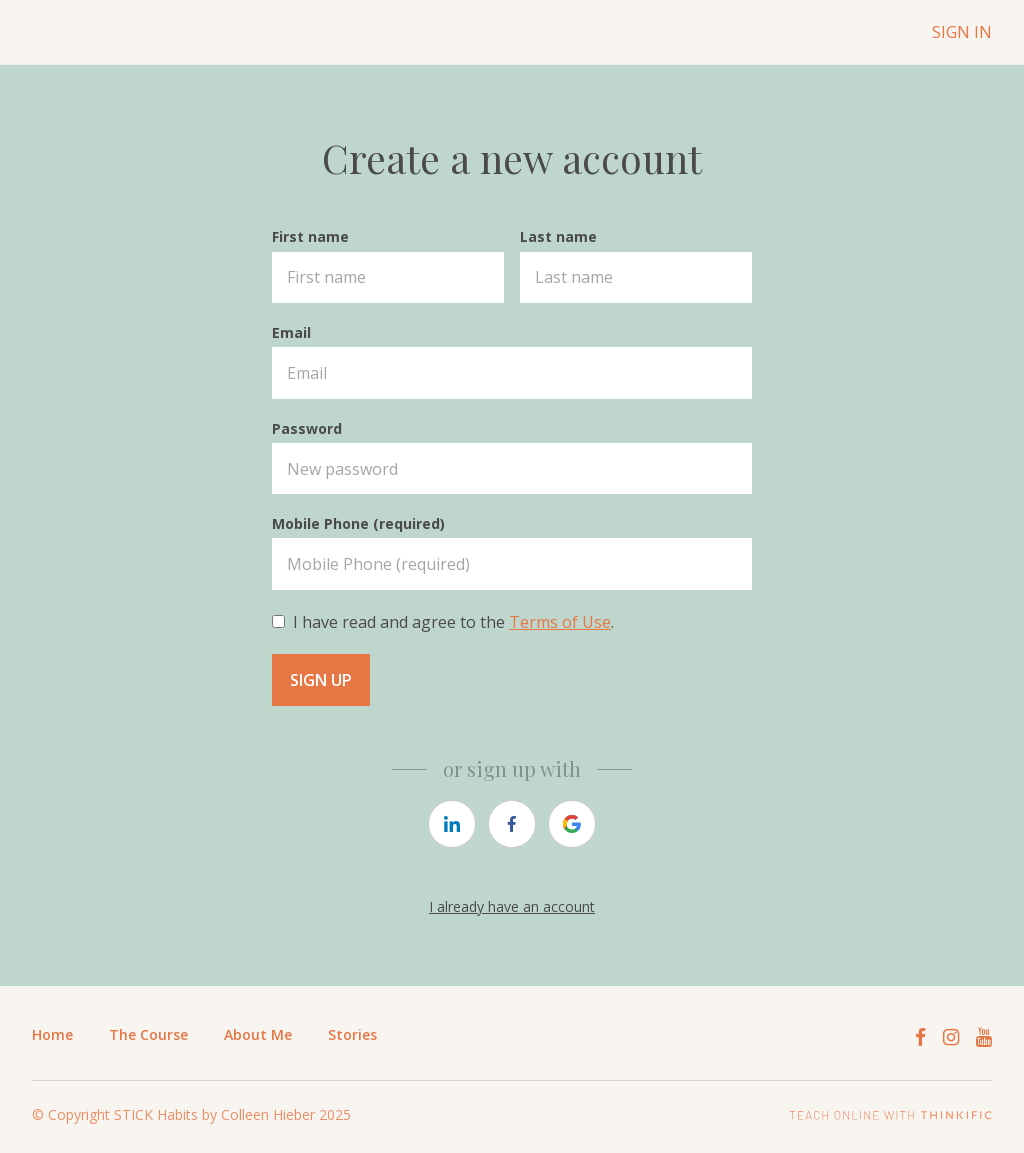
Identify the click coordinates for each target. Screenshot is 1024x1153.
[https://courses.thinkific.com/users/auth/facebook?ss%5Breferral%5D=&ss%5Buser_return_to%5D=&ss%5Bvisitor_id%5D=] (512, 824)
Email (291, 332)
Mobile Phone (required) (358, 523)
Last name (558, 236)
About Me (258, 1034)
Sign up (321, 680)
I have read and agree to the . (453, 622)
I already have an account (512, 906)
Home (52, 1034)
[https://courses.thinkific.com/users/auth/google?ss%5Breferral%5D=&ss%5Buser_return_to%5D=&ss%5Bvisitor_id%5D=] (572, 824)
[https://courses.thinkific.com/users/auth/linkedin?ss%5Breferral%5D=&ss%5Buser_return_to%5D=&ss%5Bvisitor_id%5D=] (452, 824)
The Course (148, 1034)
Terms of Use (560, 622)
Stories (352, 1034)
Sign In (962, 32)
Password (307, 428)
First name (310, 236)
